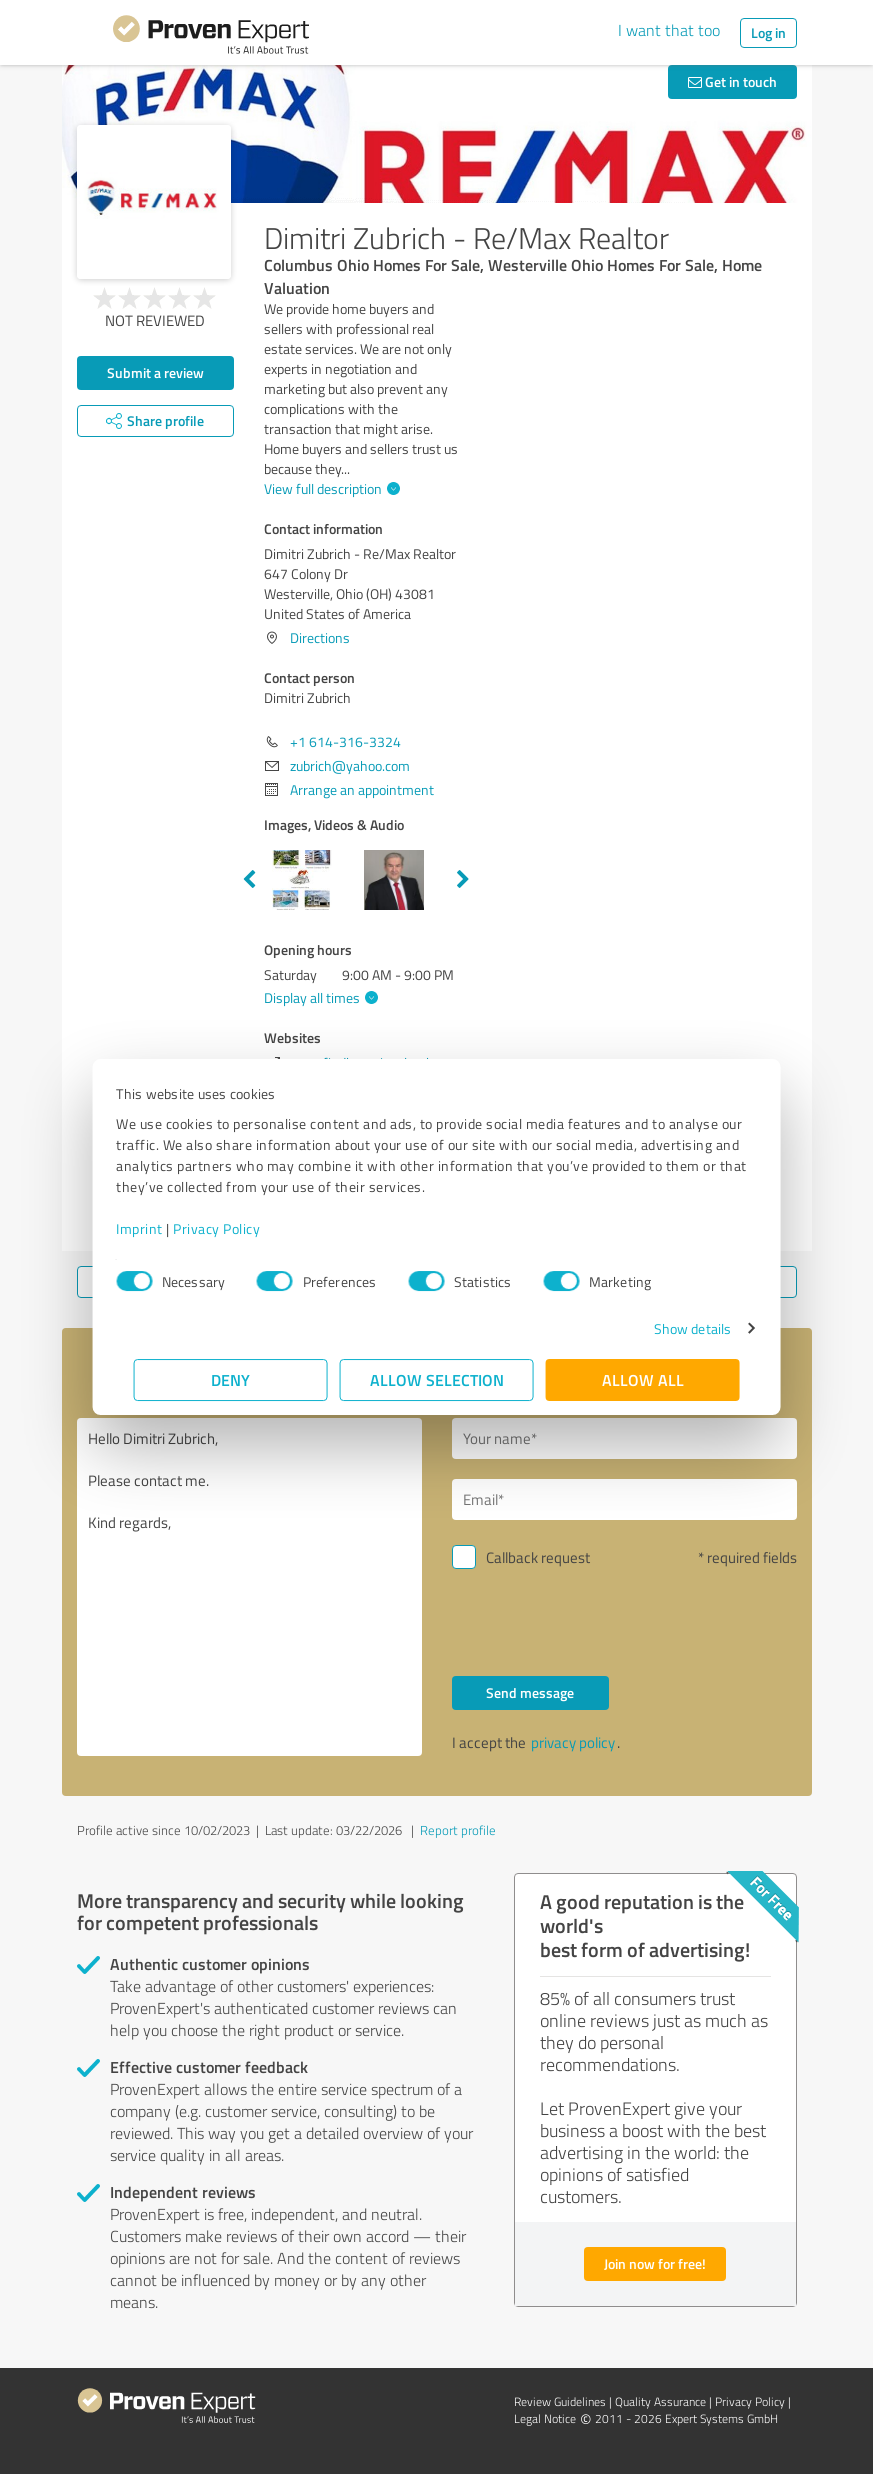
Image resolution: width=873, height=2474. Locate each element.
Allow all (643, 1379)
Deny (230, 1379)
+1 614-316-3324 (345, 741)
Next (463, 880)
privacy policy (573, 1742)
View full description (329, 488)
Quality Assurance (660, 2401)
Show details (674, 1328)
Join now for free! (655, 2263)
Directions (320, 637)
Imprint (157, 1228)
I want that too (669, 30)
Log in (768, 32)
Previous (249, 880)
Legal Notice (545, 2418)
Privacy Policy (234, 1228)
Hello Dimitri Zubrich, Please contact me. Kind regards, (249, 1587)
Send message (530, 1692)
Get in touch (732, 81)
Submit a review (155, 372)
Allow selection (437, 1379)
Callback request (538, 1557)
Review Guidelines (560, 2401)
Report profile (458, 1830)
